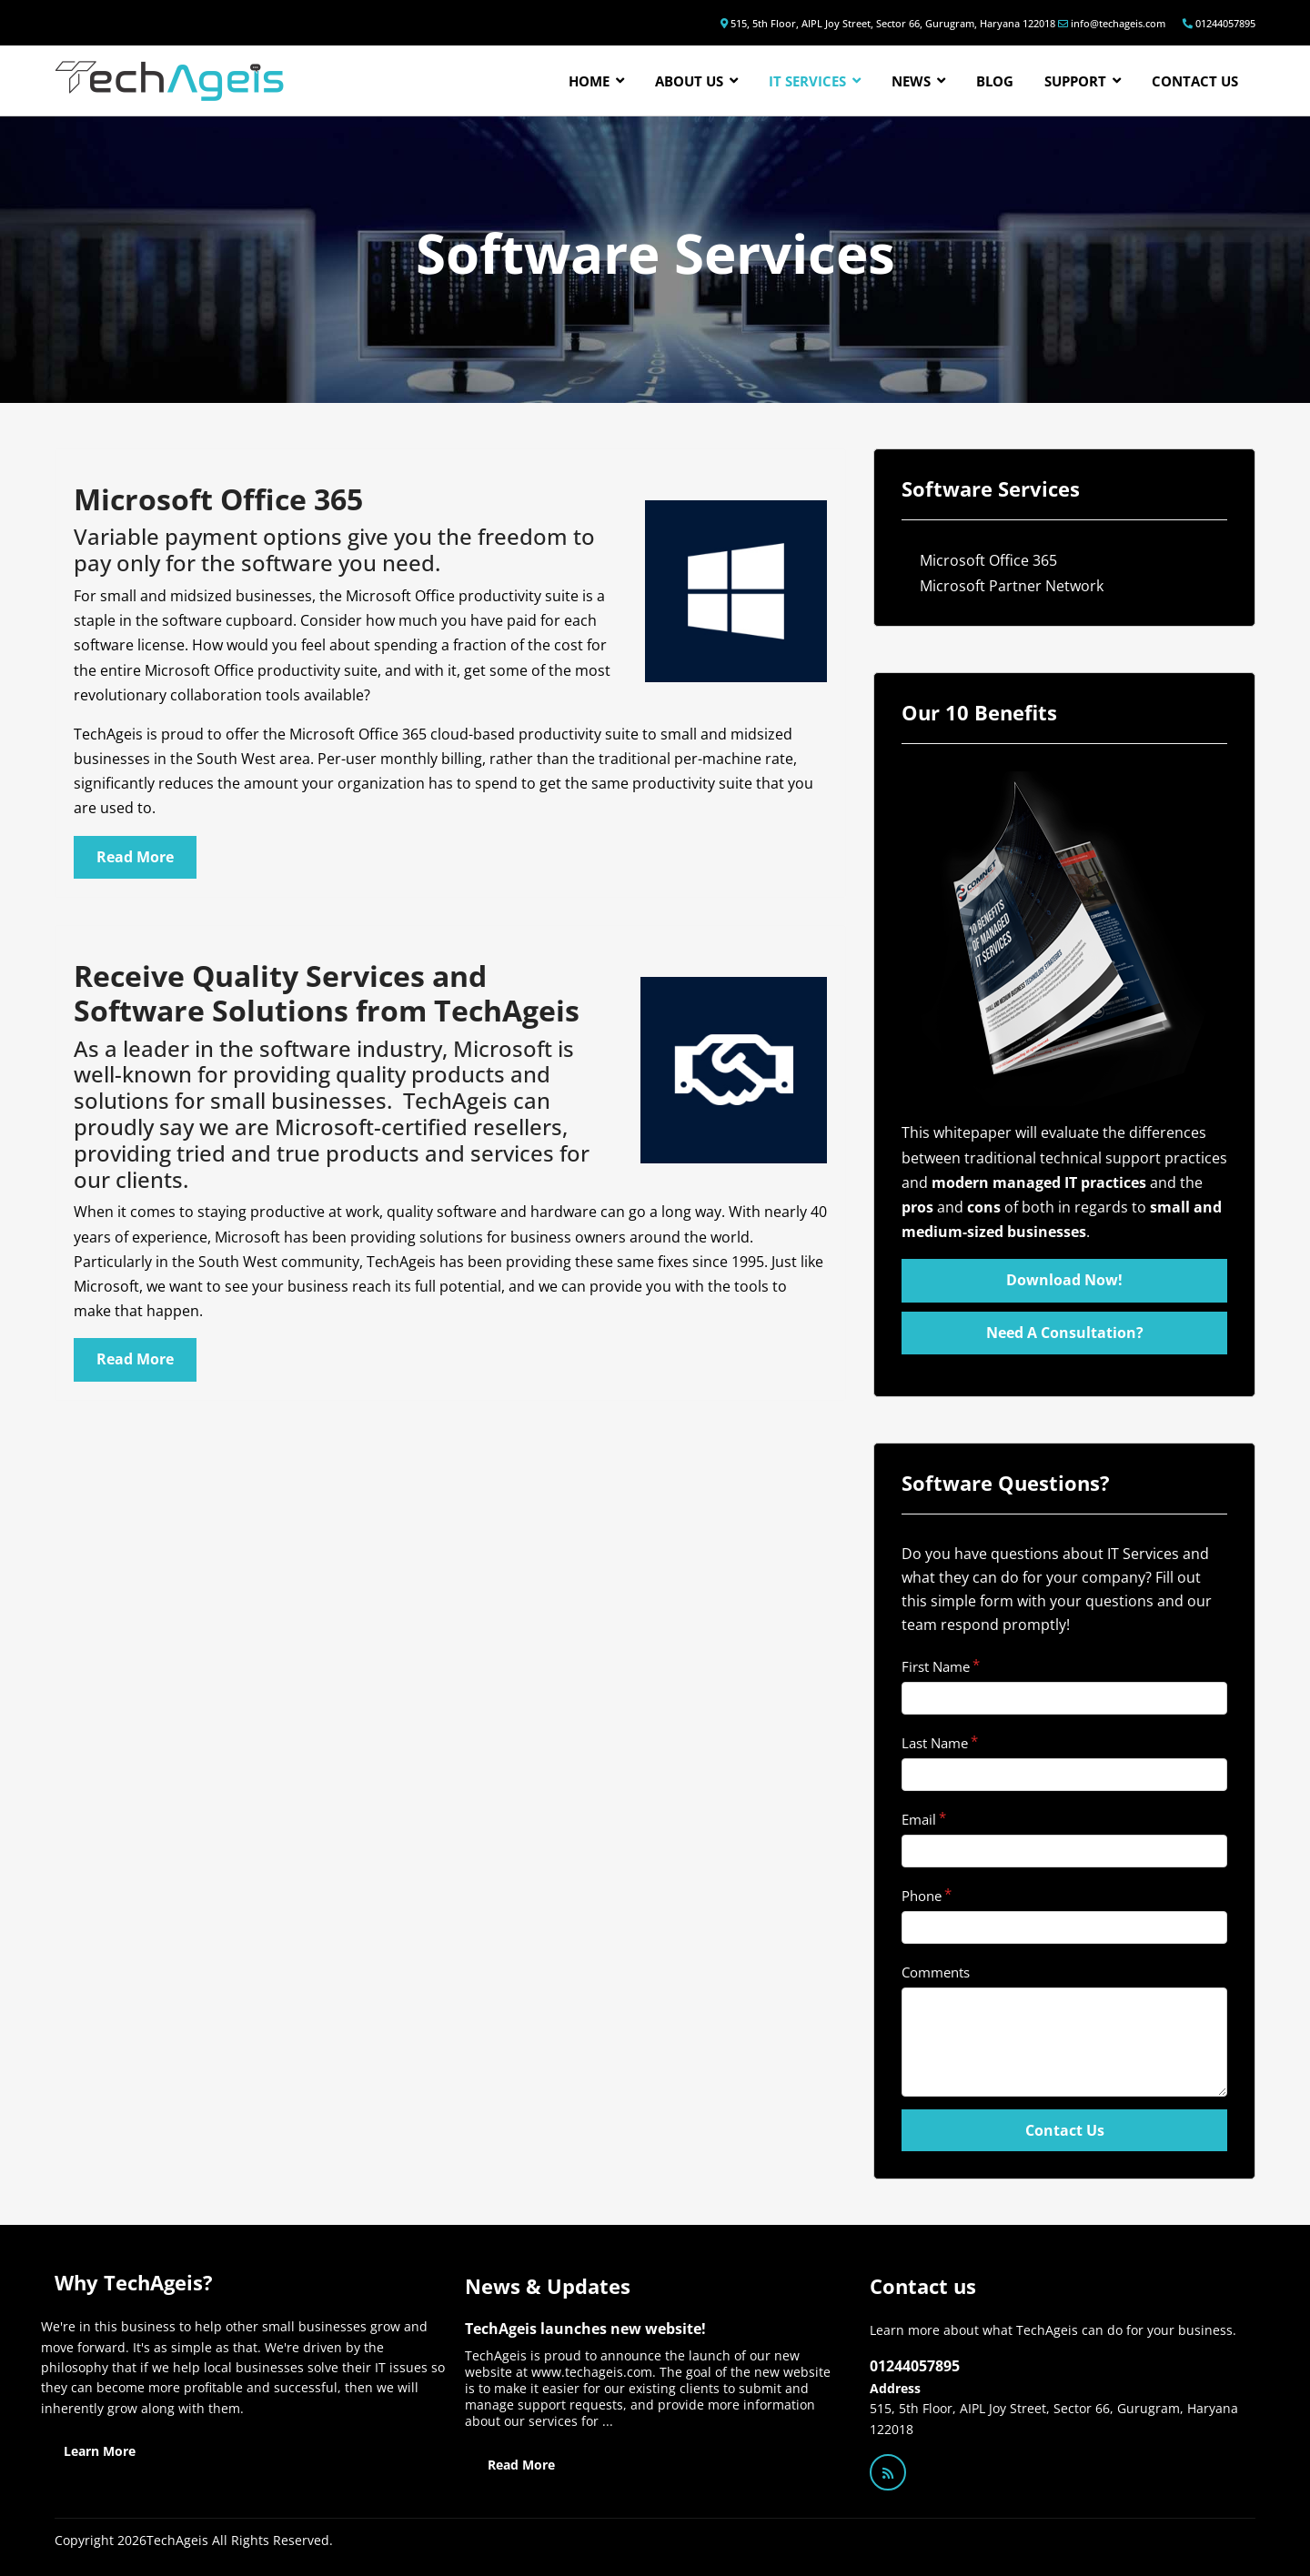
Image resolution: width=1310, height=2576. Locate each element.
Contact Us (1064, 2130)
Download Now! (1064, 1280)
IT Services (807, 81)
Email (919, 1819)
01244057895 (1225, 23)
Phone (922, 1896)
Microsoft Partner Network (1011, 586)
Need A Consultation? (1065, 1333)
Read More (521, 2464)
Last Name (935, 1743)
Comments (936, 1972)
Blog (994, 81)
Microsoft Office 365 (988, 560)
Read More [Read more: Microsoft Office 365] (135, 857)
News (911, 81)
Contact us (1195, 81)
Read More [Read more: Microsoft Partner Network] (135, 1359)
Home (589, 81)
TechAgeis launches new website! (585, 2329)
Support (1075, 81)
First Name (936, 1666)
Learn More (100, 2451)
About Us (689, 81)
